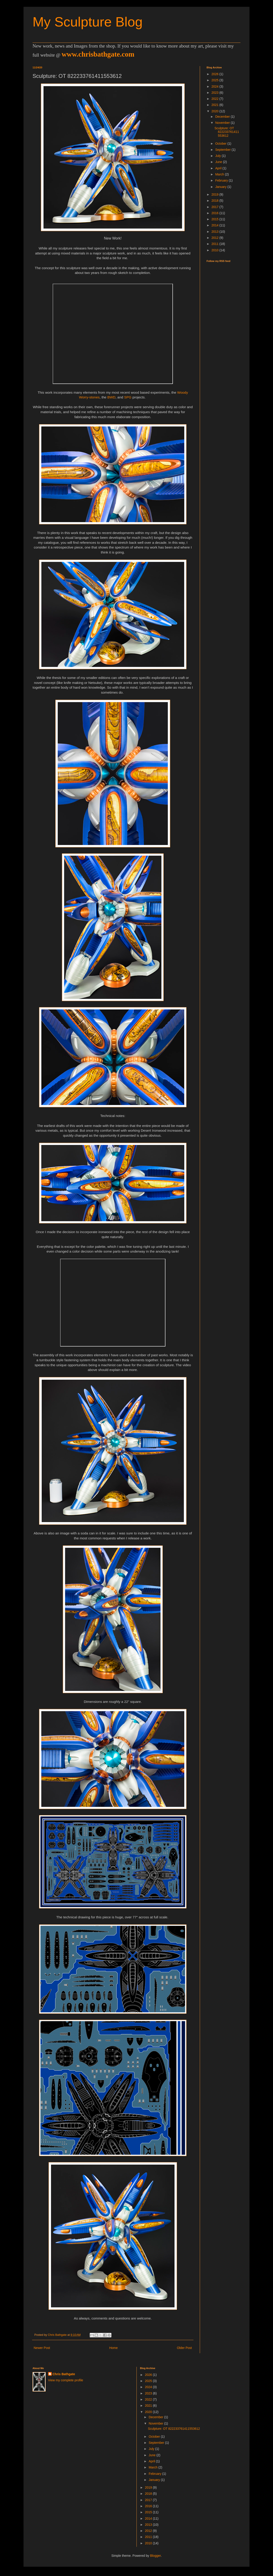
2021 (215, 105)
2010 (215, 250)
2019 (215, 194)
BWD (111, 397)
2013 (215, 231)
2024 (215, 86)
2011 (215, 244)
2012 (215, 238)
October (221, 143)
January (221, 187)
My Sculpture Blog (88, 21)
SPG (128, 397)
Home (113, 2348)
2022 (215, 99)
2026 (215, 74)
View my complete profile (65, 2380)
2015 (215, 219)
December (223, 116)
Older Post (184, 2348)
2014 (215, 225)
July (218, 156)
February (222, 180)
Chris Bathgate (64, 2374)
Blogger (155, 2555)
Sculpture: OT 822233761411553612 (226, 132)
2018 (215, 200)
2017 (215, 207)
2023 (215, 92)
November (223, 123)
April (218, 168)
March (220, 174)
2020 (215, 111)
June (219, 162)
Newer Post (42, 2348)
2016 (215, 213)
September (223, 149)
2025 (215, 80)
